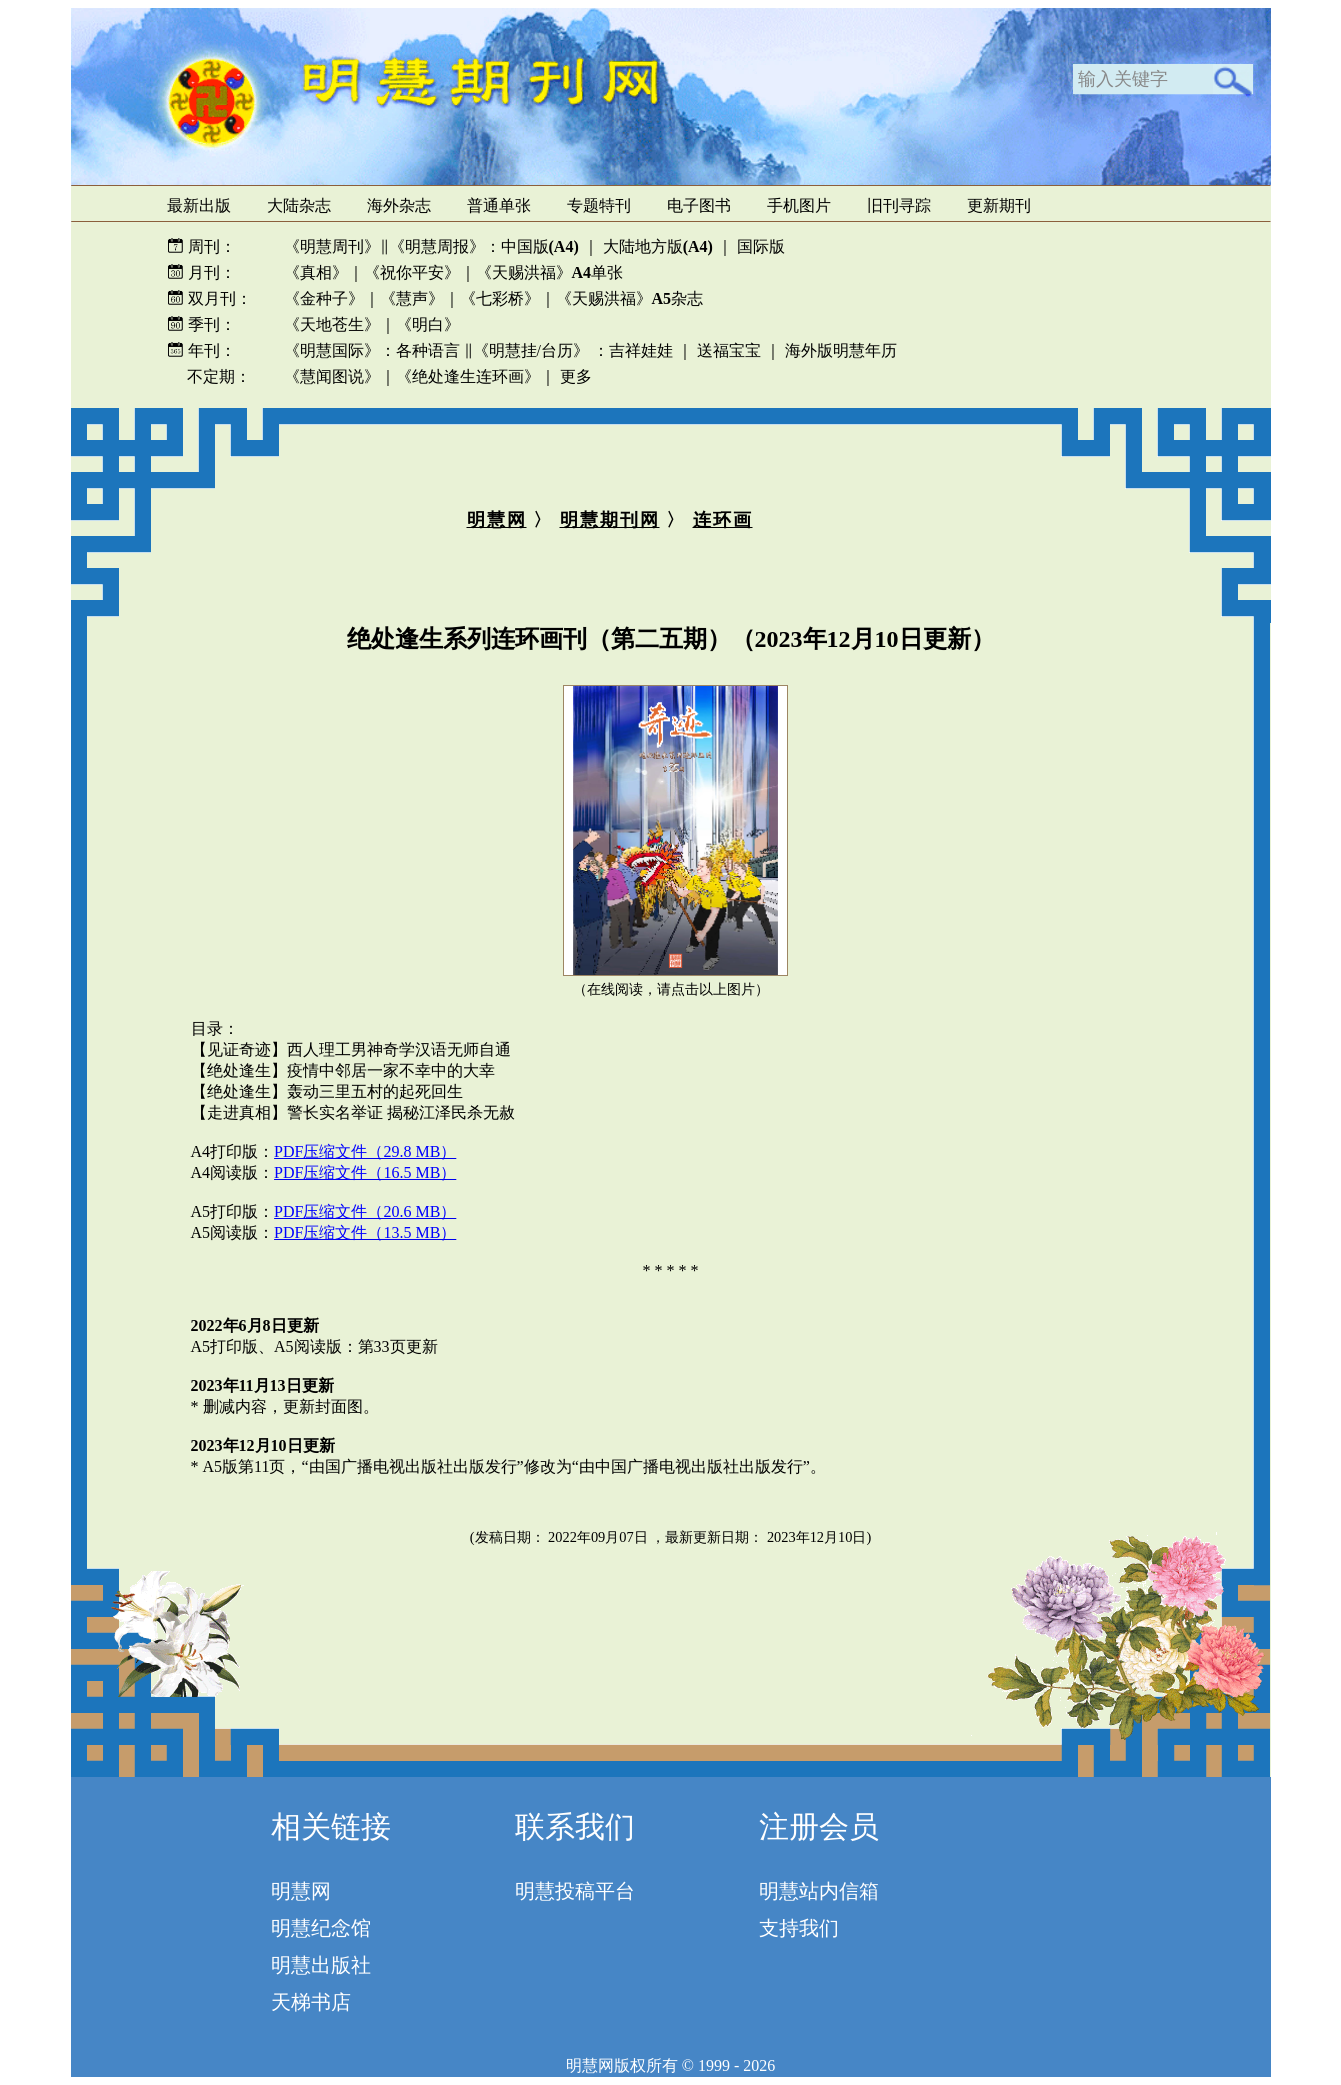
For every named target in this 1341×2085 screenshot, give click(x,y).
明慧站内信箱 (819, 1891)
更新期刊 (999, 205)
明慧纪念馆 (321, 1928)
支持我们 (799, 1928)
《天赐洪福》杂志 (630, 298)
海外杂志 (399, 205)
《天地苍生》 (332, 324)
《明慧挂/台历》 (531, 350)
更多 (576, 376)
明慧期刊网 (610, 520)
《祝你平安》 (412, 272)
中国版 (540, 246)
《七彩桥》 (500, 298)
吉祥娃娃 (641, 350)
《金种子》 (324, 298)
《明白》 (428, 324)
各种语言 (428, 350)
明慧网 (497, 520)
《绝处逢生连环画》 (468, 376)
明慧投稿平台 (575, 1891)
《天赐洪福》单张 (550, 272)
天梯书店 (311, 2002)
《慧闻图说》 (332, 376)
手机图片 (799, 205)
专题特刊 (599, 205)
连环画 (723, 520)
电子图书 (699, 205)
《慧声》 (412, 298)
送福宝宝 (729, 350)
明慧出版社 (321, 1965)
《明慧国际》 (332, 350)
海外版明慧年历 (841, 350)
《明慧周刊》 (332, 246)
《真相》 (316, 272)
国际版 (761, 246)
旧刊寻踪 (899, 205)
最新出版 (199, 205)
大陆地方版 (656, 246)
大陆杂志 (299, 205)
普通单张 (499, 205)
